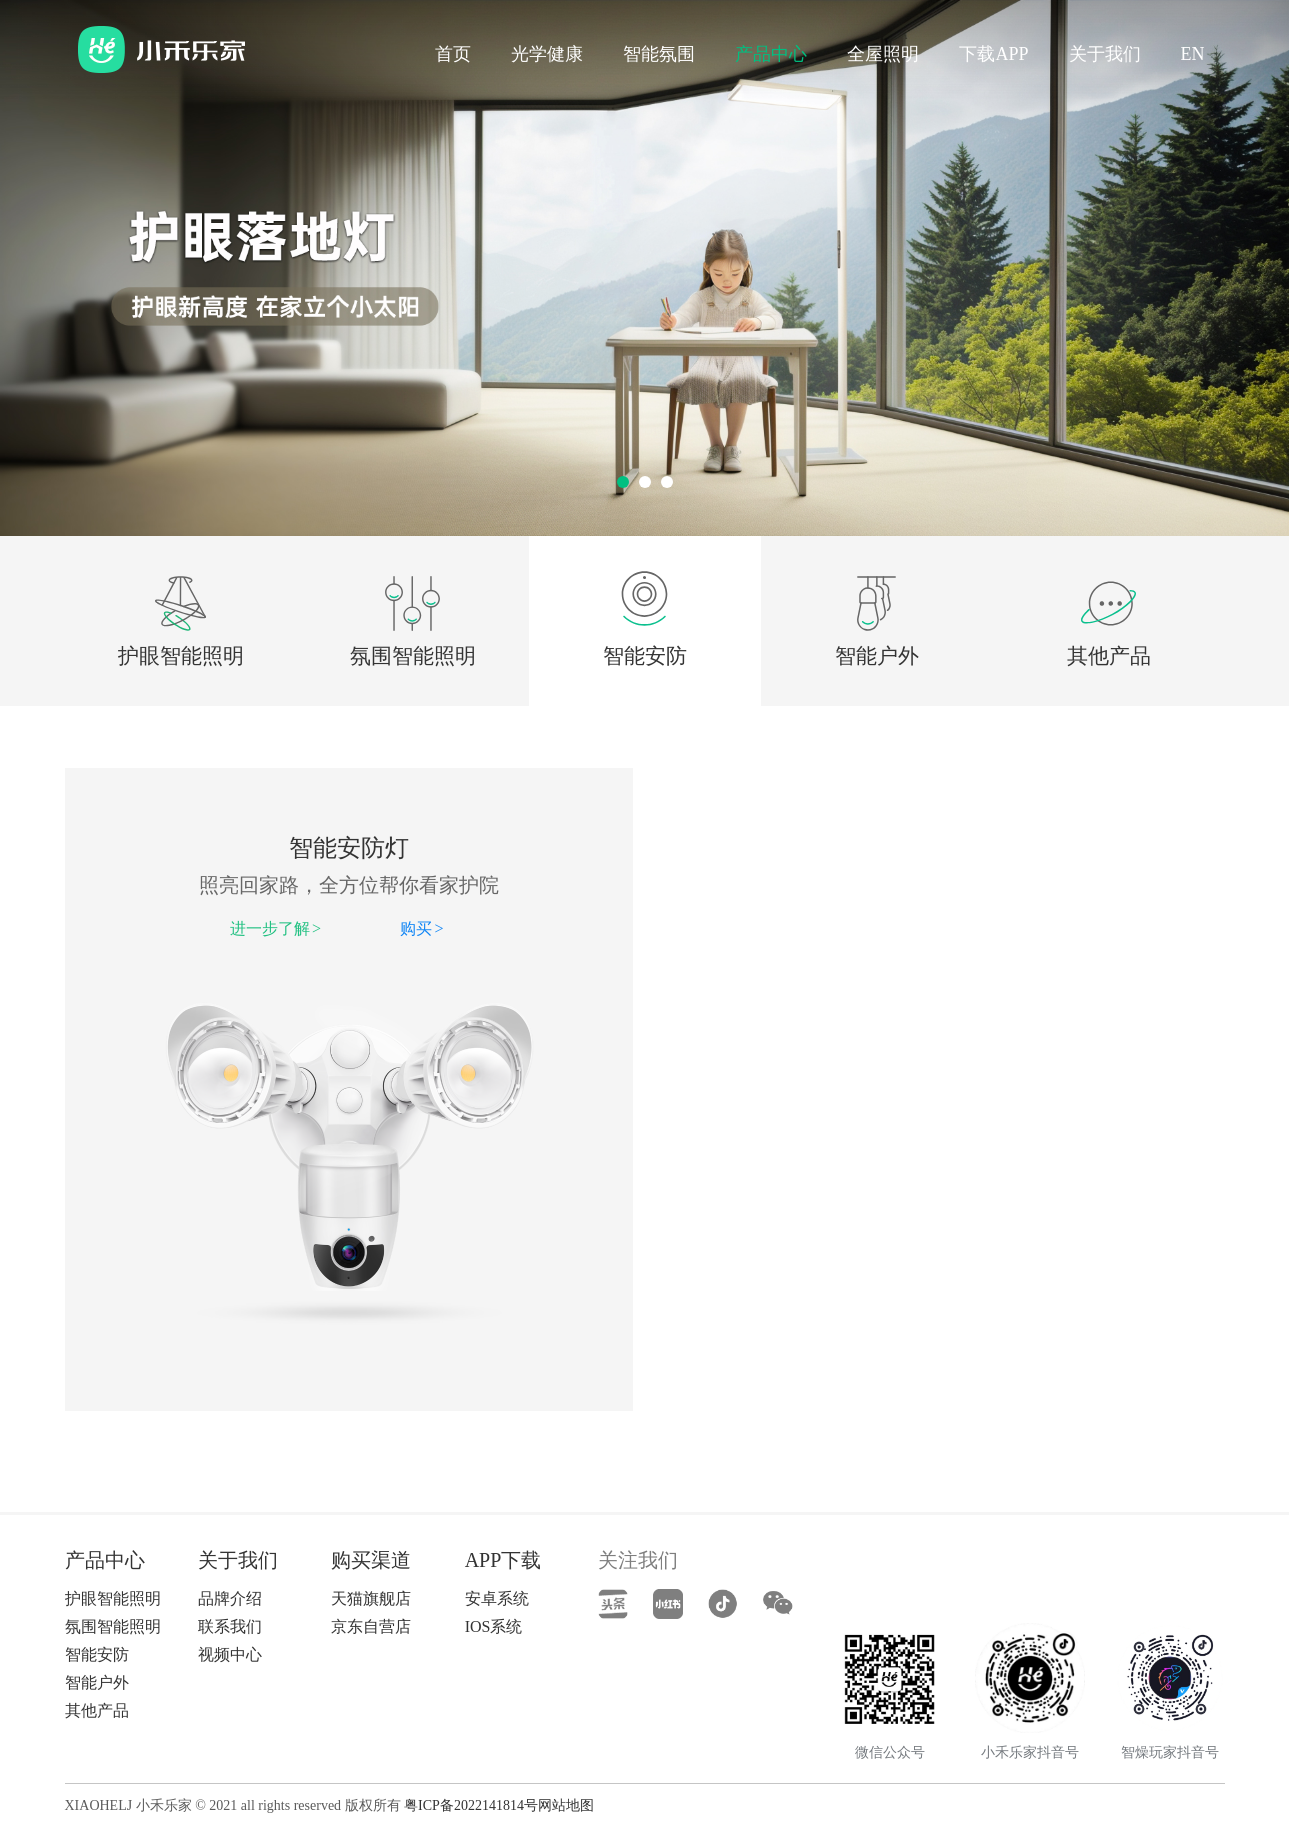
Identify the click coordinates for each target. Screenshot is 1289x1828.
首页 (453, 54)
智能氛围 (659, 54)
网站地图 (566, 1805)
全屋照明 (883, 54)
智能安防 (645, 656)
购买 (421, 928)
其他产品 (1109, 656)
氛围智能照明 (413, 656)
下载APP (993, 54)
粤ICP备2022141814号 (471, 1805)
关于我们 (1105, 54)
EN (1193, 54)
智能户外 (877, 656)
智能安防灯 (349, 848)
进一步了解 (275, 928)
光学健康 (547, 54)
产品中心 (771, 54)
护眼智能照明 (181, 656)
